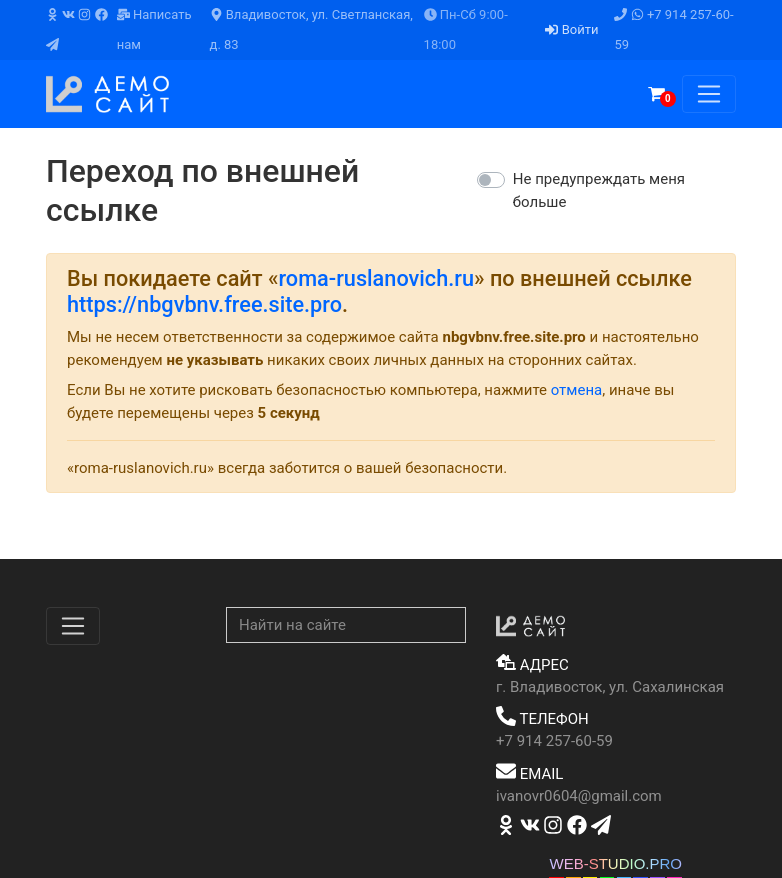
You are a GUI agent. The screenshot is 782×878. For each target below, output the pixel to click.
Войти (571, 29)
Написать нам (154, 29)
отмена (577, 390)
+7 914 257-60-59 (673, 29)
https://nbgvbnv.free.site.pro (204, 304)
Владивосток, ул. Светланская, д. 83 (311, 29)
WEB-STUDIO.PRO (615, 863)
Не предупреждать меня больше (599, 190)
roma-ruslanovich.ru (376, 278)
